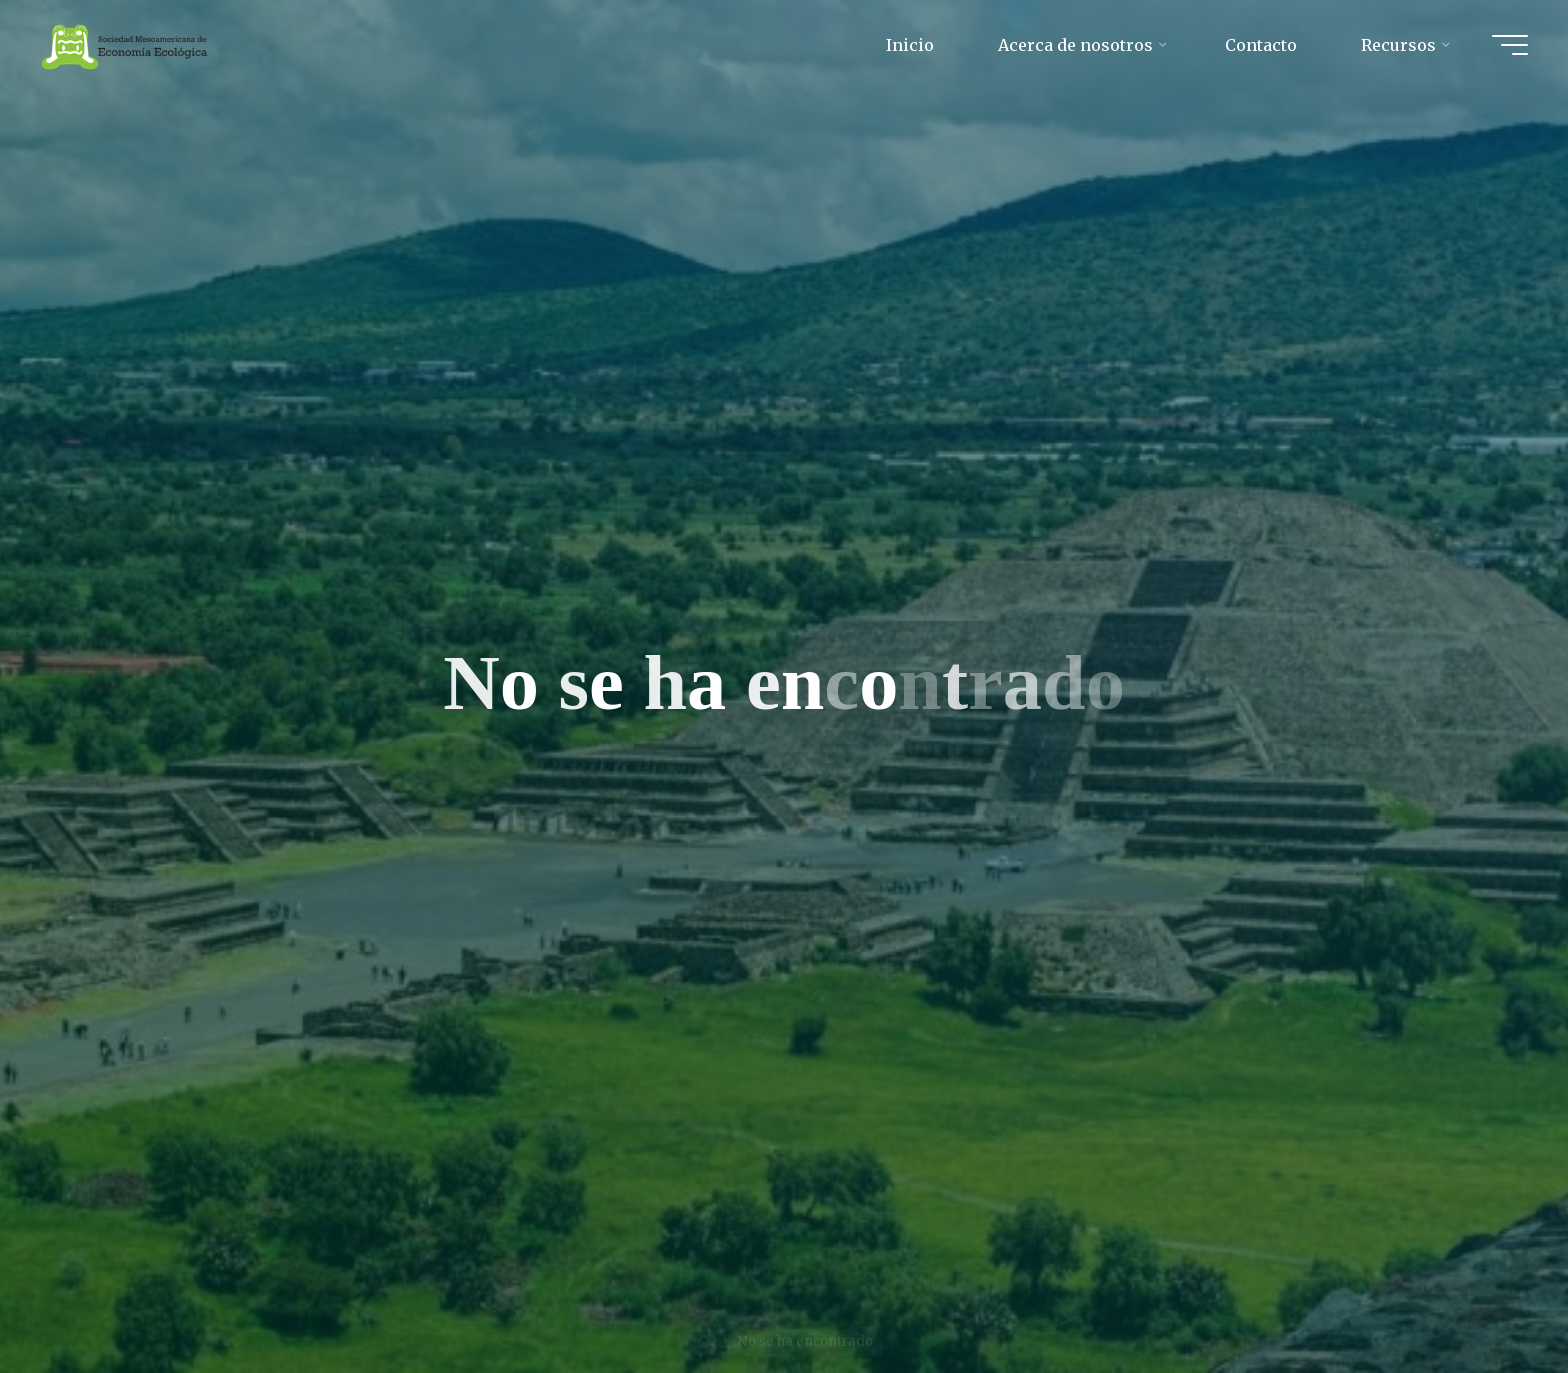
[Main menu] (1510, 45)
